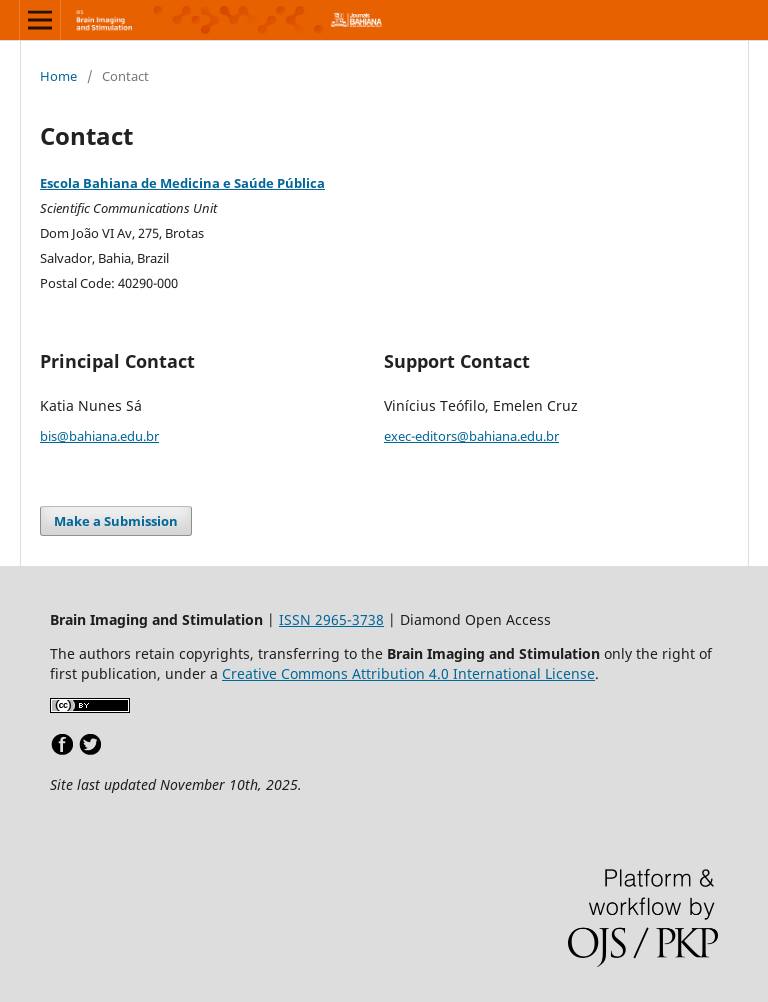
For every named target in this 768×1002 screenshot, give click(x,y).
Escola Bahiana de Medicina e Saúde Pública (182, 183)
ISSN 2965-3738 (331, 619)
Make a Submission (116, 521)
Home (58, 76)
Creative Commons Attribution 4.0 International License (408, 673)
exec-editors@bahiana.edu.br (471, 436)
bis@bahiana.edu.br (99, 436)
